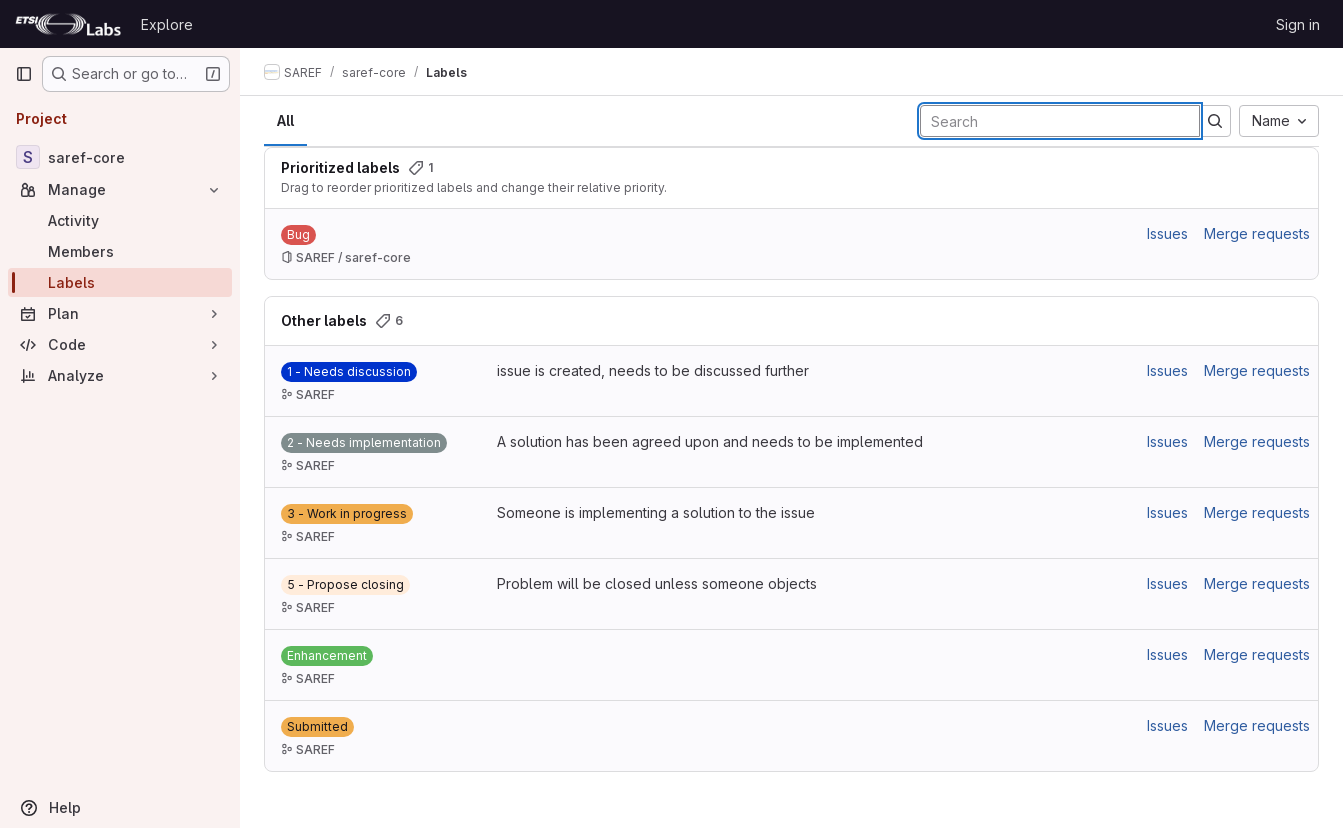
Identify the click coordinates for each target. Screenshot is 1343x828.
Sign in (1298, 24)
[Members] (120, 251)
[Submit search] (1215, 121)
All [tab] (285, 120)
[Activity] (120, 220)
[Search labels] (1060, 121)
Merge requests (1257, 233)
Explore (167, 24)
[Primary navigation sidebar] (24, 74)
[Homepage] (68, 24)
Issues (1167, 233)
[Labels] (120, 282)
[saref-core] (120, 157)
